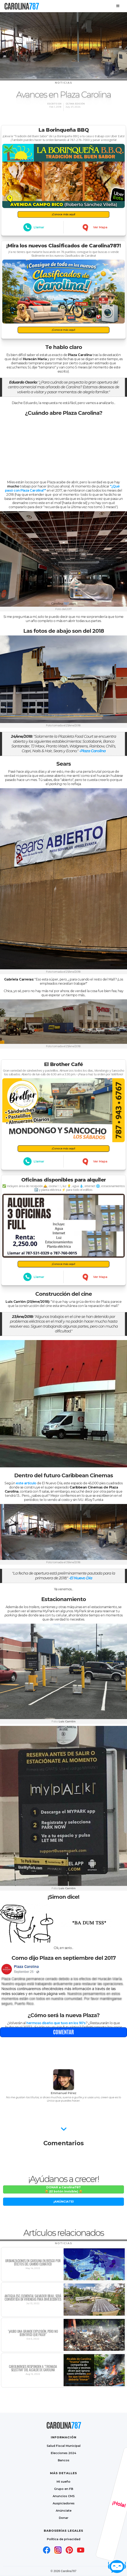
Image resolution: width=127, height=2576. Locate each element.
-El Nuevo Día (80, 1578)
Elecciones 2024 (63, 2453)
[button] (118, 6)
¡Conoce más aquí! (63, 214)
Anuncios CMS (64, 2496)
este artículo (26, 1483)
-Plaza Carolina (92, 751)
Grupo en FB (63, 2489)
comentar (63, 2053)
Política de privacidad (63, 2539)
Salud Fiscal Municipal (64, 2445)
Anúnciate (63, 2510)
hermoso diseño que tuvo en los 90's (56, 2023)
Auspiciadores (64, 2503)
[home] (21, 6)
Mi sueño (63, 2481)
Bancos (63, 2460)
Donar (63, 2517)
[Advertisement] (63, 448)
